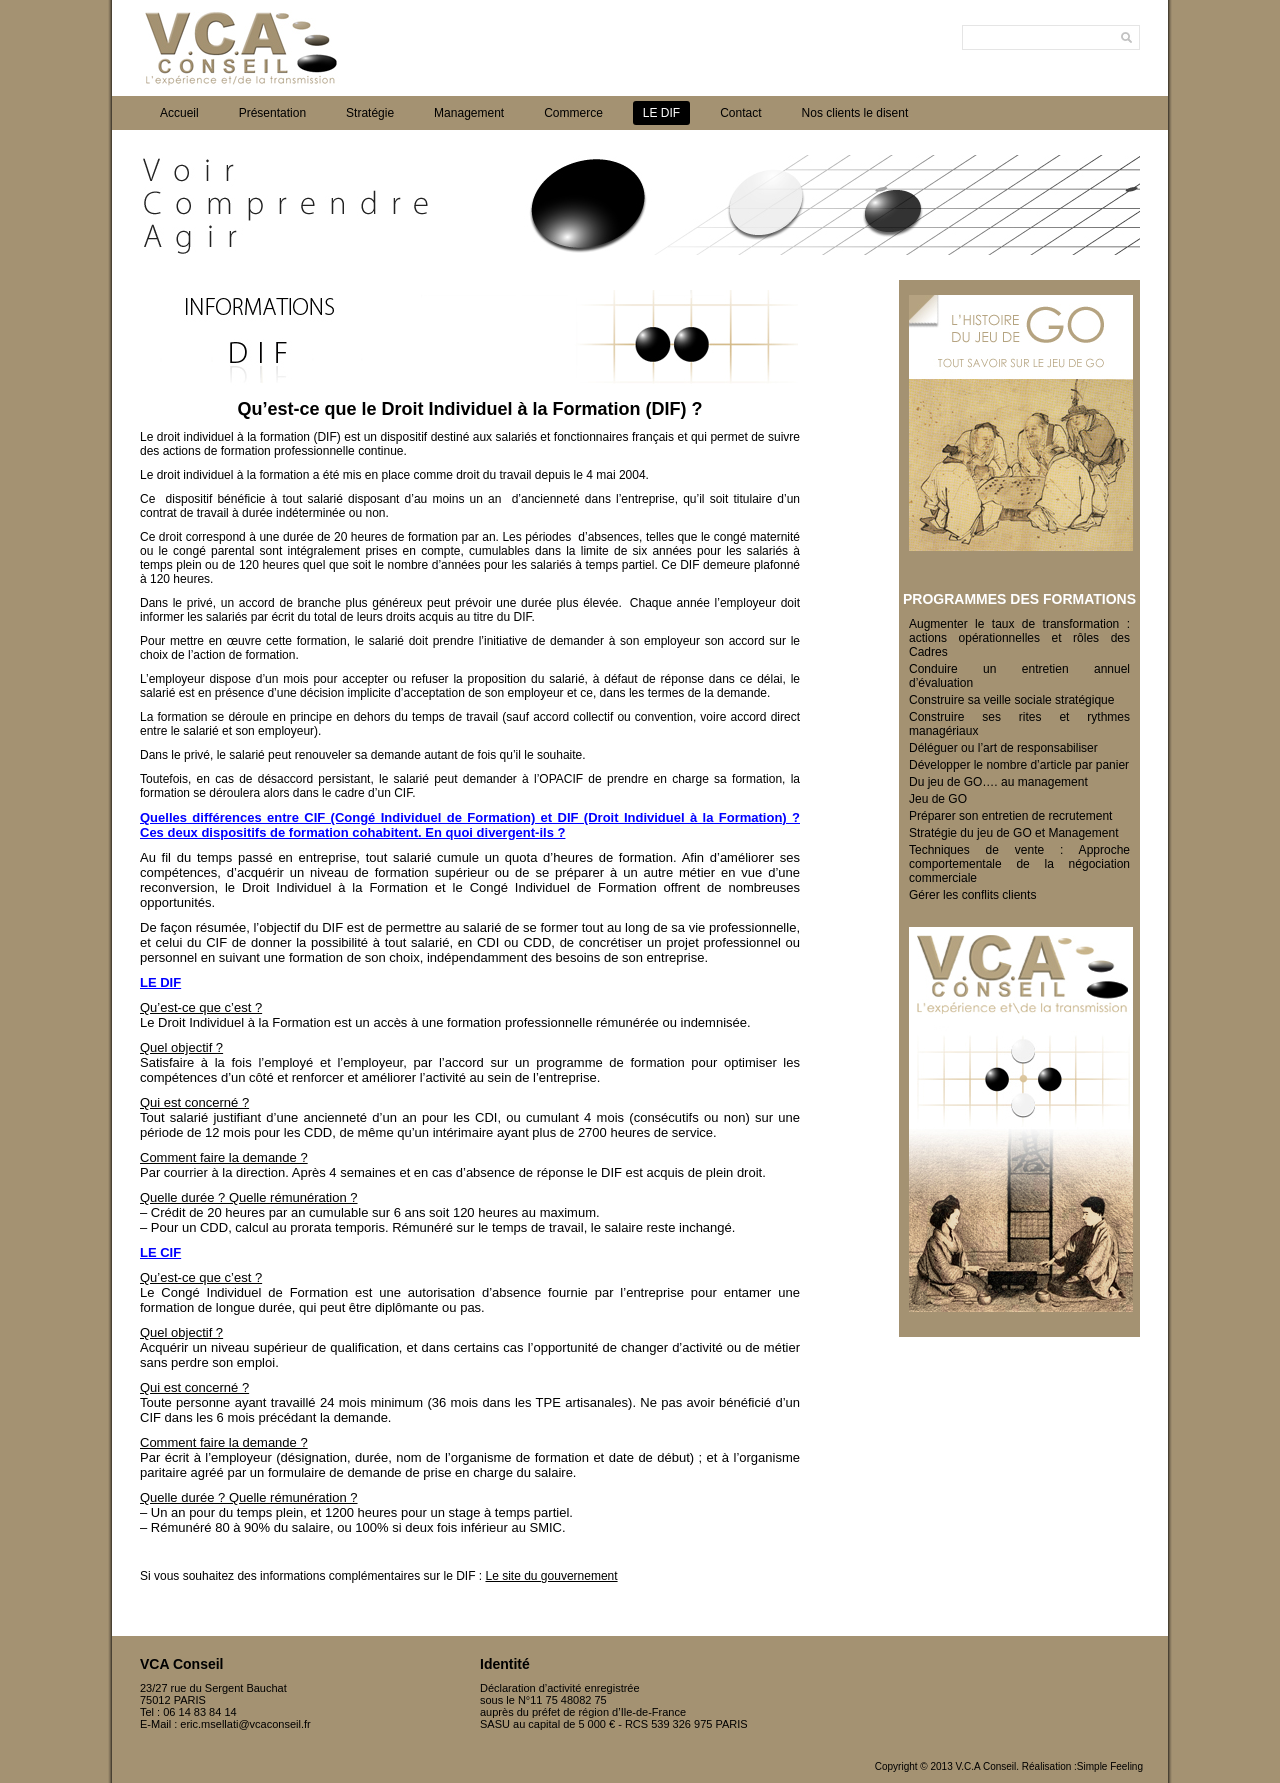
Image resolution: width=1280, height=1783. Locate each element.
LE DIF (661, 113)
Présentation (272, 113)
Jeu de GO (938, 799)
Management (469, 113)
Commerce (573, 113)
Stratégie (370, 113)
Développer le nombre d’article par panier (1019, 765)
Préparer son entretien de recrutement (1010, 816)
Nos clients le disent (855, 113)
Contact (740, 113)
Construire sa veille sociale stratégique (1011, 700)
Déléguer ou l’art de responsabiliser (1003, 748)
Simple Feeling (1110, 1766)
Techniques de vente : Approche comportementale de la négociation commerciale (1019, 864)
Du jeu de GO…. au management (998, 782)
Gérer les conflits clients (972, 895)
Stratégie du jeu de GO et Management (1013, 833)
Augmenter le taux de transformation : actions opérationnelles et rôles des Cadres (1019, 638)
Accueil (179, 113)
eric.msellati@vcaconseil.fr (245, 1724)
